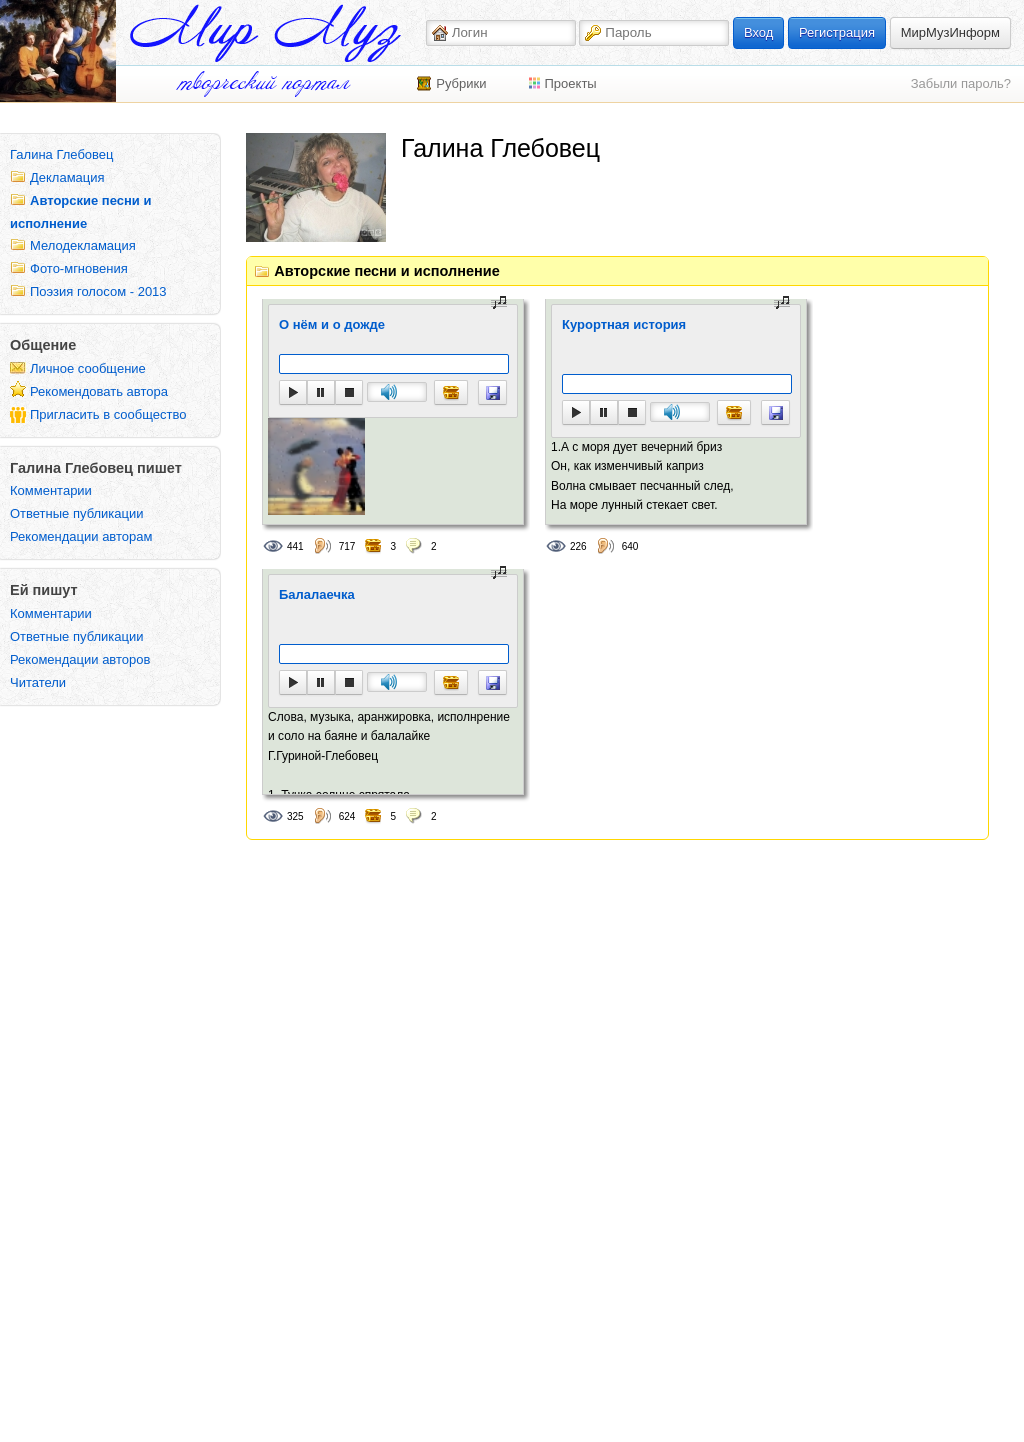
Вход (758, 32)
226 (578, 546)
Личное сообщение (88, 368)
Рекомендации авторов (80, 659)
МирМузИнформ (950, 32)
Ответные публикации (77, 513)
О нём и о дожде (332, 324)
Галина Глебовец (62, 154)
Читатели (38, 682)
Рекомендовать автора (99, 391)
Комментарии (51, 490)
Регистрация (837, 32)
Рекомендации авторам (81, 536)
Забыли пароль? (961, 83)
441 (295, 546)
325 (295, 816)
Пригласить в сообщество (108, 414)
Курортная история (624, 324)
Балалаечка (317, 594)
